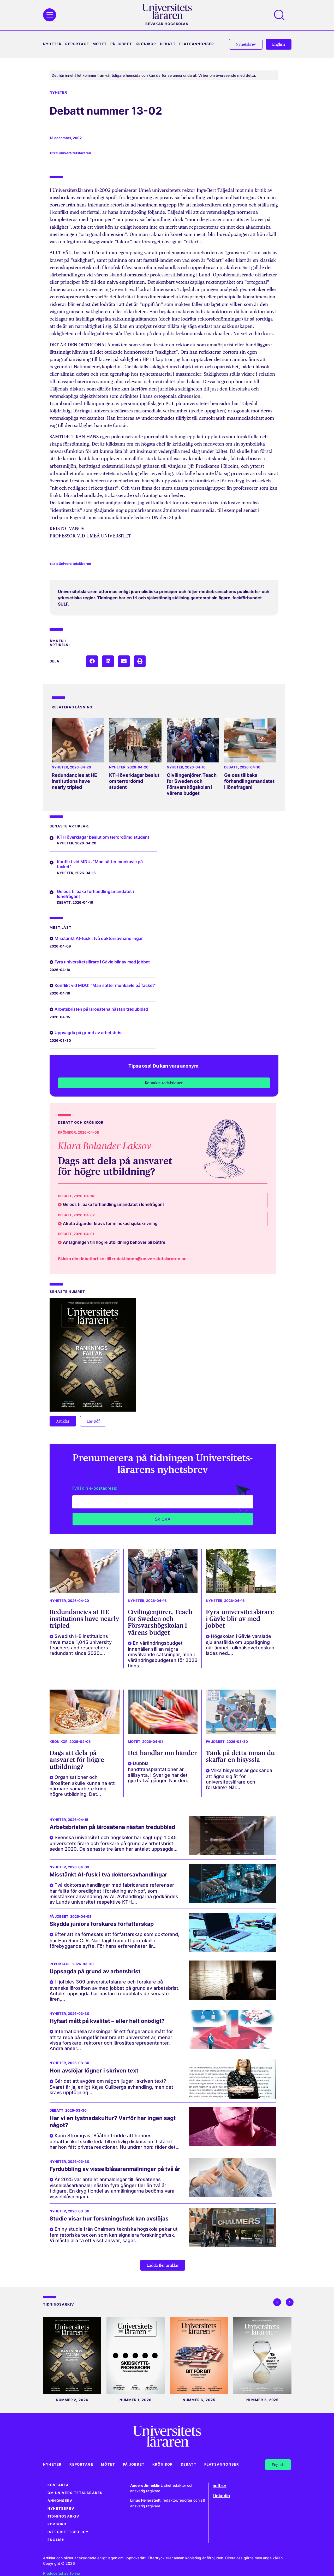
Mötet (100, 44)
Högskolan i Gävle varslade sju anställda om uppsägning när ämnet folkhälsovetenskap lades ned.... (240, 1644)
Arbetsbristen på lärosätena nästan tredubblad (101, 1009)
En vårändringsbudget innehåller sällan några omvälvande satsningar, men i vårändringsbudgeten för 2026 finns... (162, 1654)
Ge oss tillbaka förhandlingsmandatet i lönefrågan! (249, 781)
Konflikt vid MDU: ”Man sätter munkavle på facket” (100, 864)
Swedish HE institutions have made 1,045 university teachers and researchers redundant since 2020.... (81, 1644)
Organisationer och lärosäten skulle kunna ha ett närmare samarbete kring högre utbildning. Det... (82, 1785)
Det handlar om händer (162, 1753)
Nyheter (52, 44)
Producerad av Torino (61, 2573)
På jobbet (121, 44)
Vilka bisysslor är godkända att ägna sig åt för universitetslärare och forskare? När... (239, 1779)
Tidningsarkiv (63, 2516)
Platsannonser (196, 44)
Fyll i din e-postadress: (94, 1488)
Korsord (56, 2524)
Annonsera (60, 2501)
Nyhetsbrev (60, 2508)
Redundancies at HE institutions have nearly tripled (74, 781)
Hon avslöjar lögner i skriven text (94, 2070)
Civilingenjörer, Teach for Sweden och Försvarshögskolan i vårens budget (192, 784)
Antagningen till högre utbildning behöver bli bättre (114, 1242)
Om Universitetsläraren (75, 2493)
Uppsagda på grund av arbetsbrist (89, 1032)
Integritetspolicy (67, 2532)
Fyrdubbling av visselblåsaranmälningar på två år (115, 2169)
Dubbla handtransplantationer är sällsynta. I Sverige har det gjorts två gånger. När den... (159, 1772)
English (56, 2540)
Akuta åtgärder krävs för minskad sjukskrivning (110, 1223)
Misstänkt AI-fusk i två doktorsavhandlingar (99, 938)
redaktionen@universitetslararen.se (149, 1258)
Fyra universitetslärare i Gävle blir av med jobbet (102, 961)
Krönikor (146, 44)
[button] (92, 661)
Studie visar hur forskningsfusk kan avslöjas (109, 2218)
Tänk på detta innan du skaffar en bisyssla (240, 1756)
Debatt (168, 44)
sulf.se (219, 2485)
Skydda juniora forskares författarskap (102, 1924)
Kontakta (58, 2485)
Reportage (77, 44)
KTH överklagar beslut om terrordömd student (134, 781)
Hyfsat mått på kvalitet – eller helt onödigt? (107, 2021)
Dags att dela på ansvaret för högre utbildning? (115, 1166)
